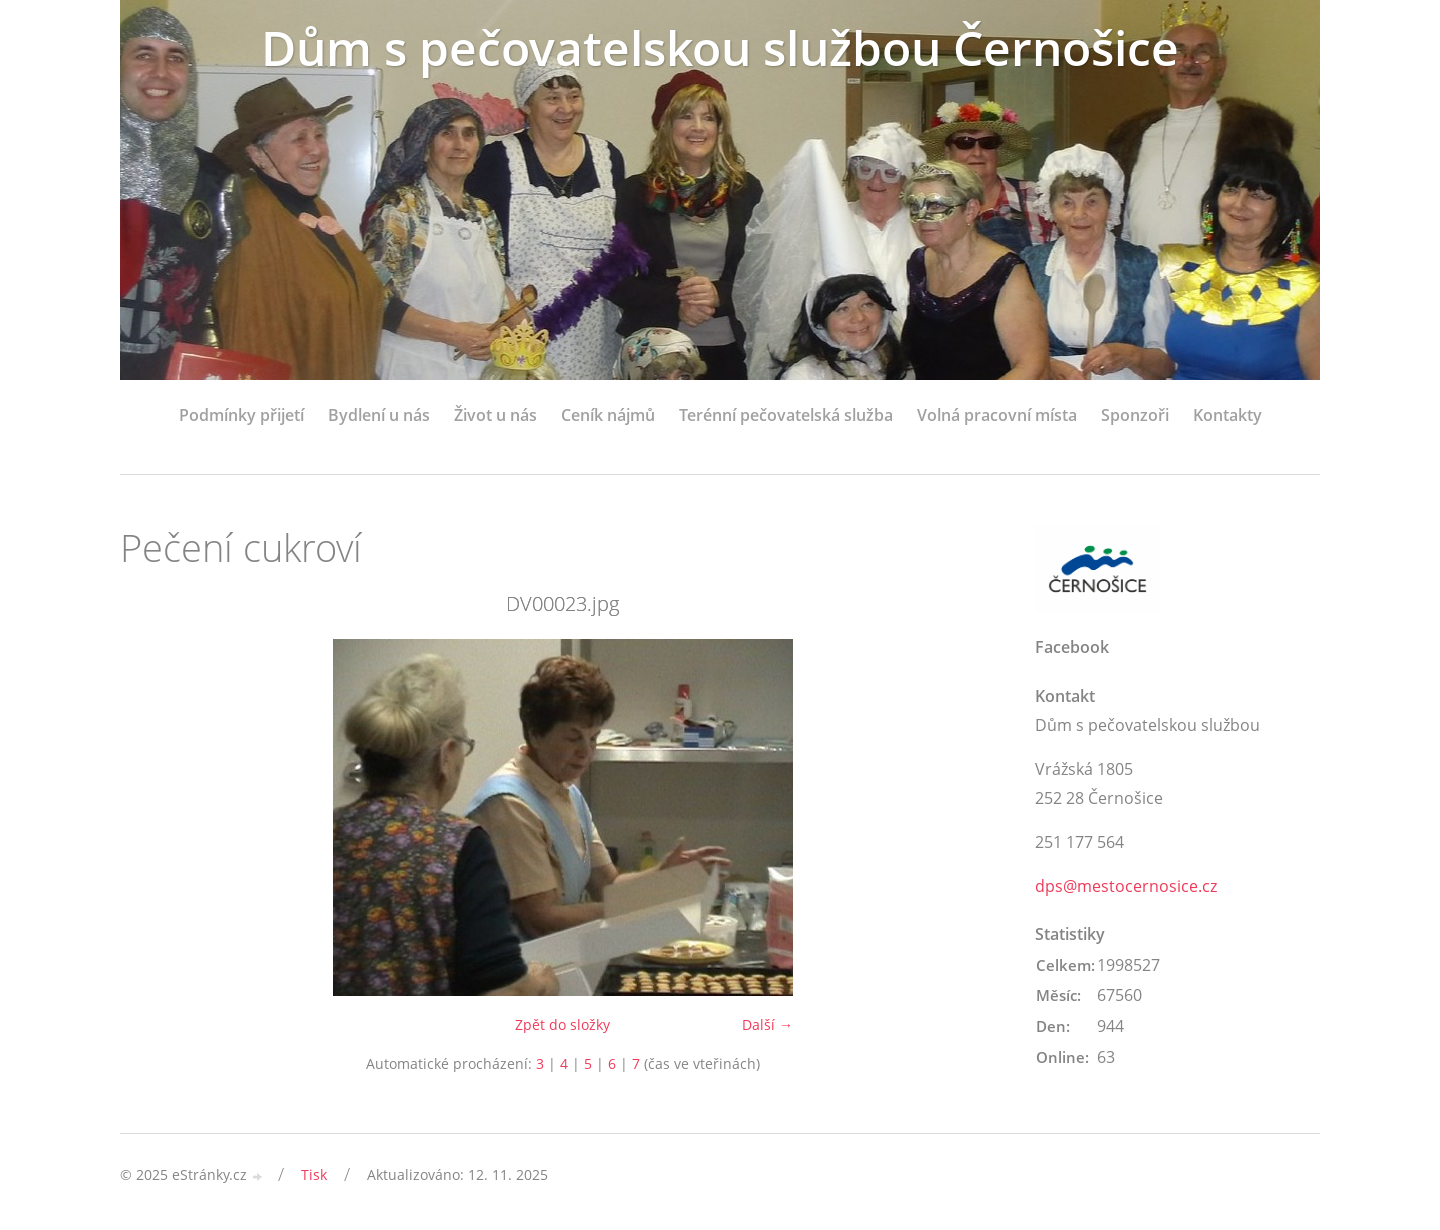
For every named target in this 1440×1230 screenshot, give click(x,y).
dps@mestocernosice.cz (1126, 886)
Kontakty (1227, 415)
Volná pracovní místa (997, 415)
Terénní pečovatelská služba (786, 415)
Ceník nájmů (608, 415)
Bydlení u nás (379, 415)
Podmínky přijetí (241, 415)
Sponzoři (1135, 415)
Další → (767, 1024)
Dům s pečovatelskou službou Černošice (720, 47)
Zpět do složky (562, 1024)
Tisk (314, 1174)
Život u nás (495, 415)
